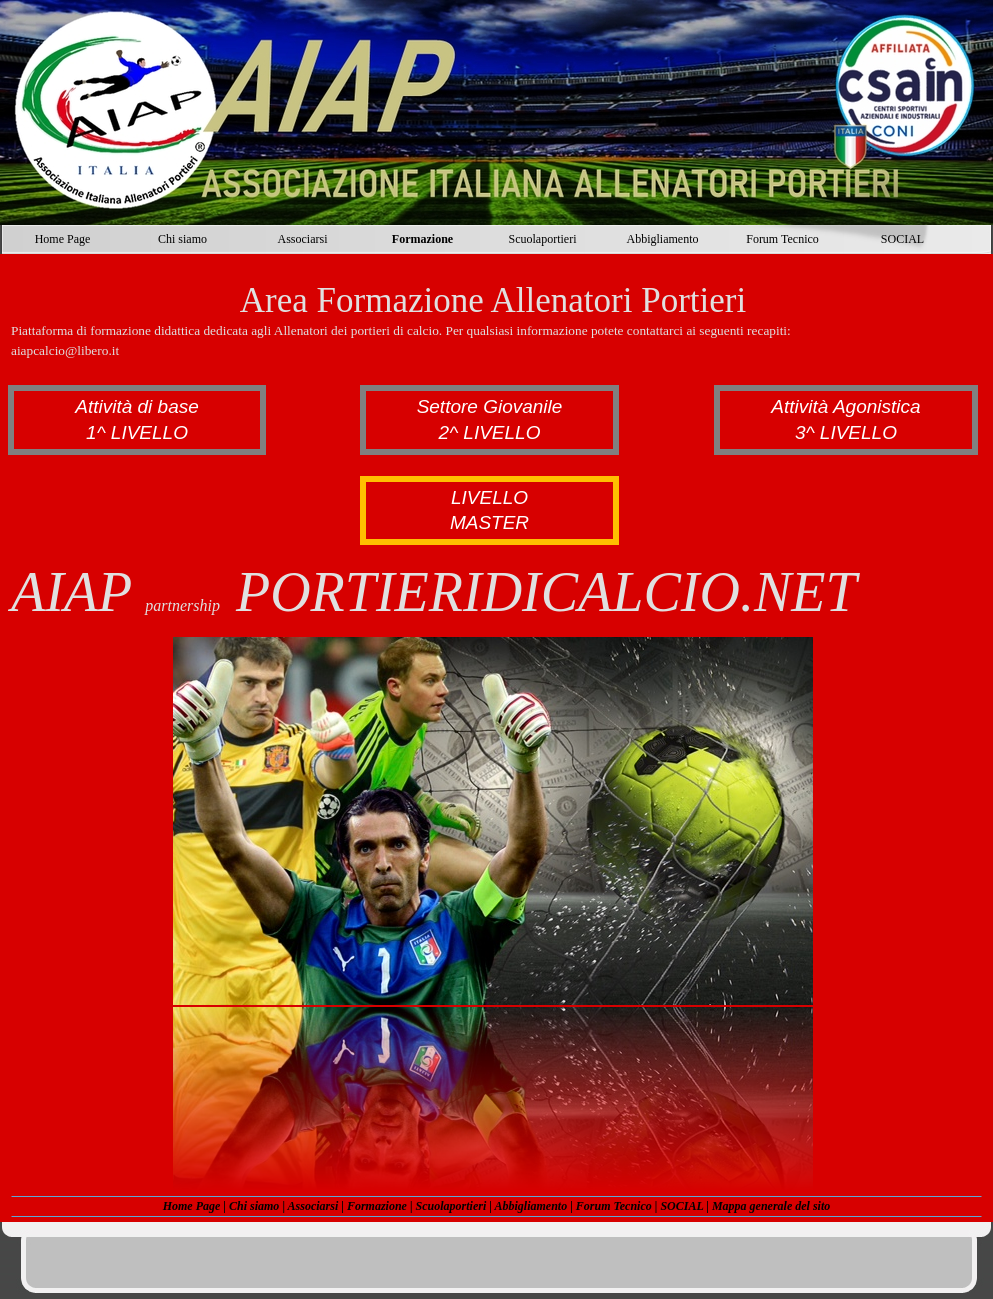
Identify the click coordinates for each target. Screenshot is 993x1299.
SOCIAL (681, 1206)
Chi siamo (254, 1206)
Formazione (377, 1206)
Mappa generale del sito (771, 1206)
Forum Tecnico (614, 1206)
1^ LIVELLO (137, 432)
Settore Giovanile (490, 406)
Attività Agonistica (845, 406)
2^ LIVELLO (490, 432)
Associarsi (313, 1206)
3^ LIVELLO (846, 432)
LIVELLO (489, 497)
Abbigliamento (530, 1206)
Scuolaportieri (451, 1206)
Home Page (192, 1206)
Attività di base (137, 406)
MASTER (489, 522)
